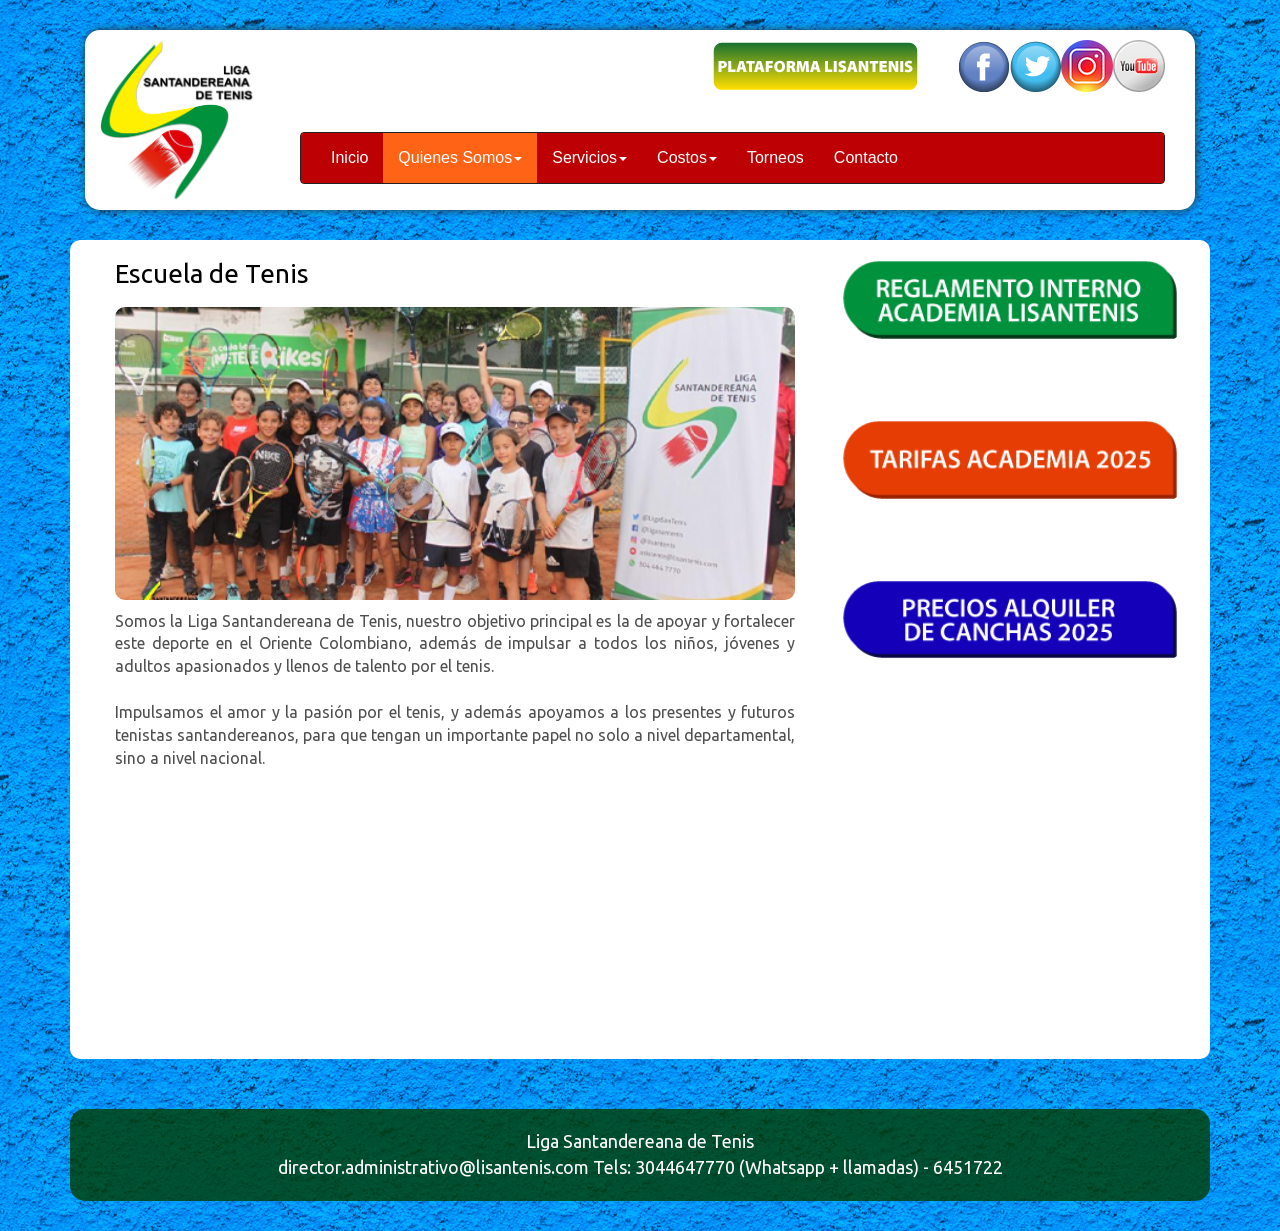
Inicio (349, 157)
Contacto (866, 157)
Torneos (775, 157)
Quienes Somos (460, 157)
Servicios (589, 157)
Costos (687, 157)
